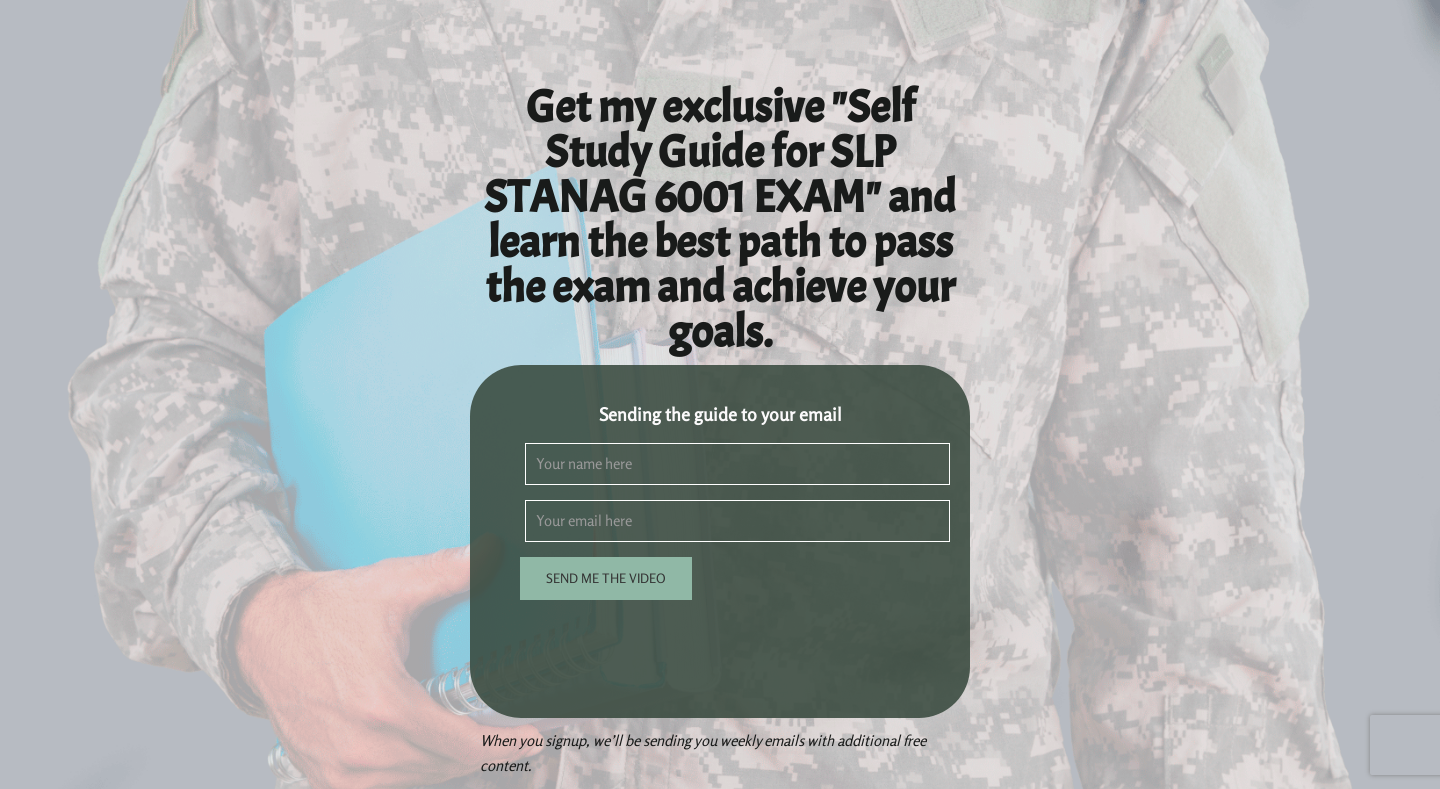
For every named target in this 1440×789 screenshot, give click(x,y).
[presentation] (677, 654)
